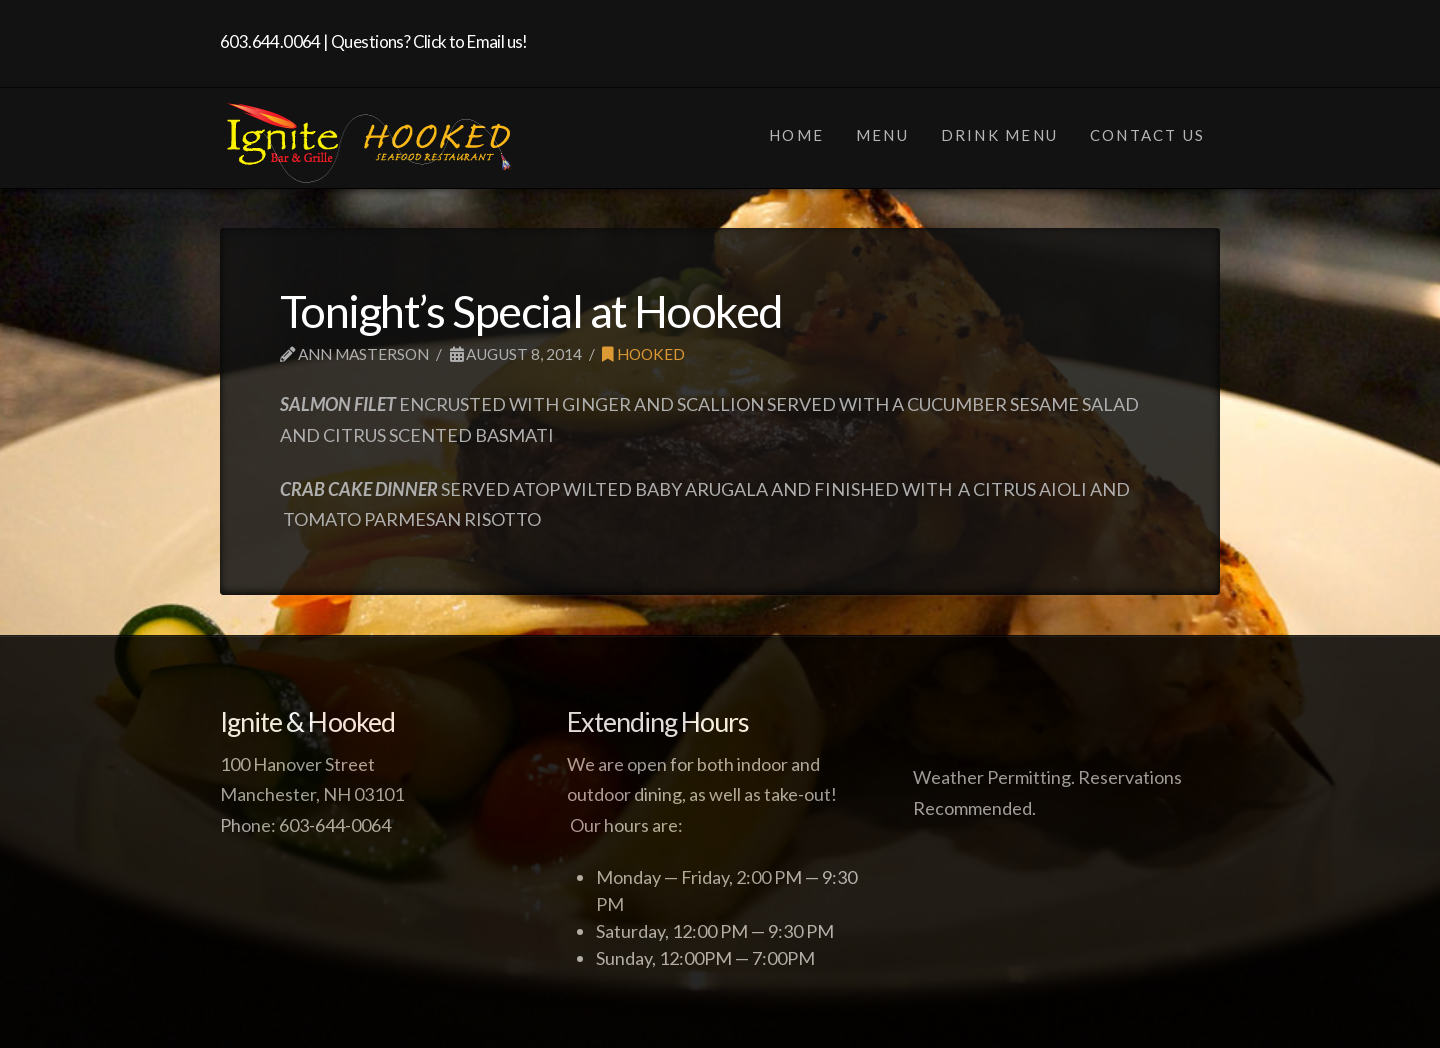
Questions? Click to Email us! (429, 41)
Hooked (643, 354)
